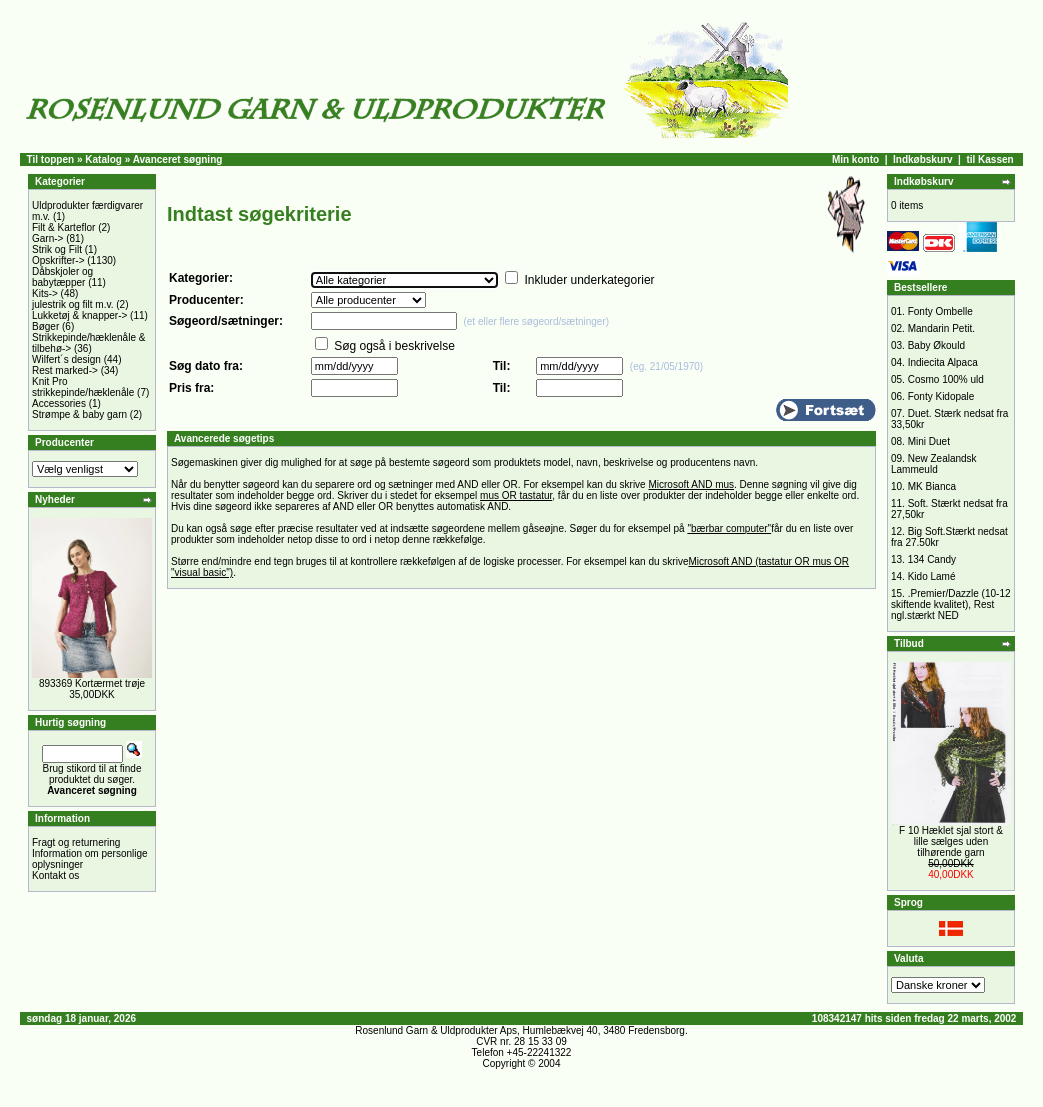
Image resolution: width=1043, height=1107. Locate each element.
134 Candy (932, 559)
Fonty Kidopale (941, 396)
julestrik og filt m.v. (73, 304)
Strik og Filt (57, 249)
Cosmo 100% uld (946, 379)
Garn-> (47, 238)
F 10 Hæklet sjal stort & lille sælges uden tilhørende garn (951, 841)
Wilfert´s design (66, 359)
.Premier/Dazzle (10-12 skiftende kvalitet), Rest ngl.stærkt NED (951, 604)
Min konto (855, 159)
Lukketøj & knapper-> (79, 315)
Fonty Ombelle (940, 311)
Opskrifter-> (58, 260)
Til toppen (51, 159)
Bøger (45, 326)
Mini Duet (929, 441)
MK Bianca (932, 486)
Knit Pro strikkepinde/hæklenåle (83, 387)
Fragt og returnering (76, 842)
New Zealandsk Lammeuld (934, 464)
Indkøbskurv (922, 159)
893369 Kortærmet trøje (92, 683)
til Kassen (989, 159)
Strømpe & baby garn (79, 414)
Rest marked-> (65, 370)
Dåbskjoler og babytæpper (62, 277)
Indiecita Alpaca (943, 362)
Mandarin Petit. (941, 328)
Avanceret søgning (178, 159)
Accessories (59, 403)
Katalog (103, 159)
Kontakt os (55, 875)
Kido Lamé (932, 576)
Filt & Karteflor (63, 227)
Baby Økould (936, 345)
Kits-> (45, 293)
